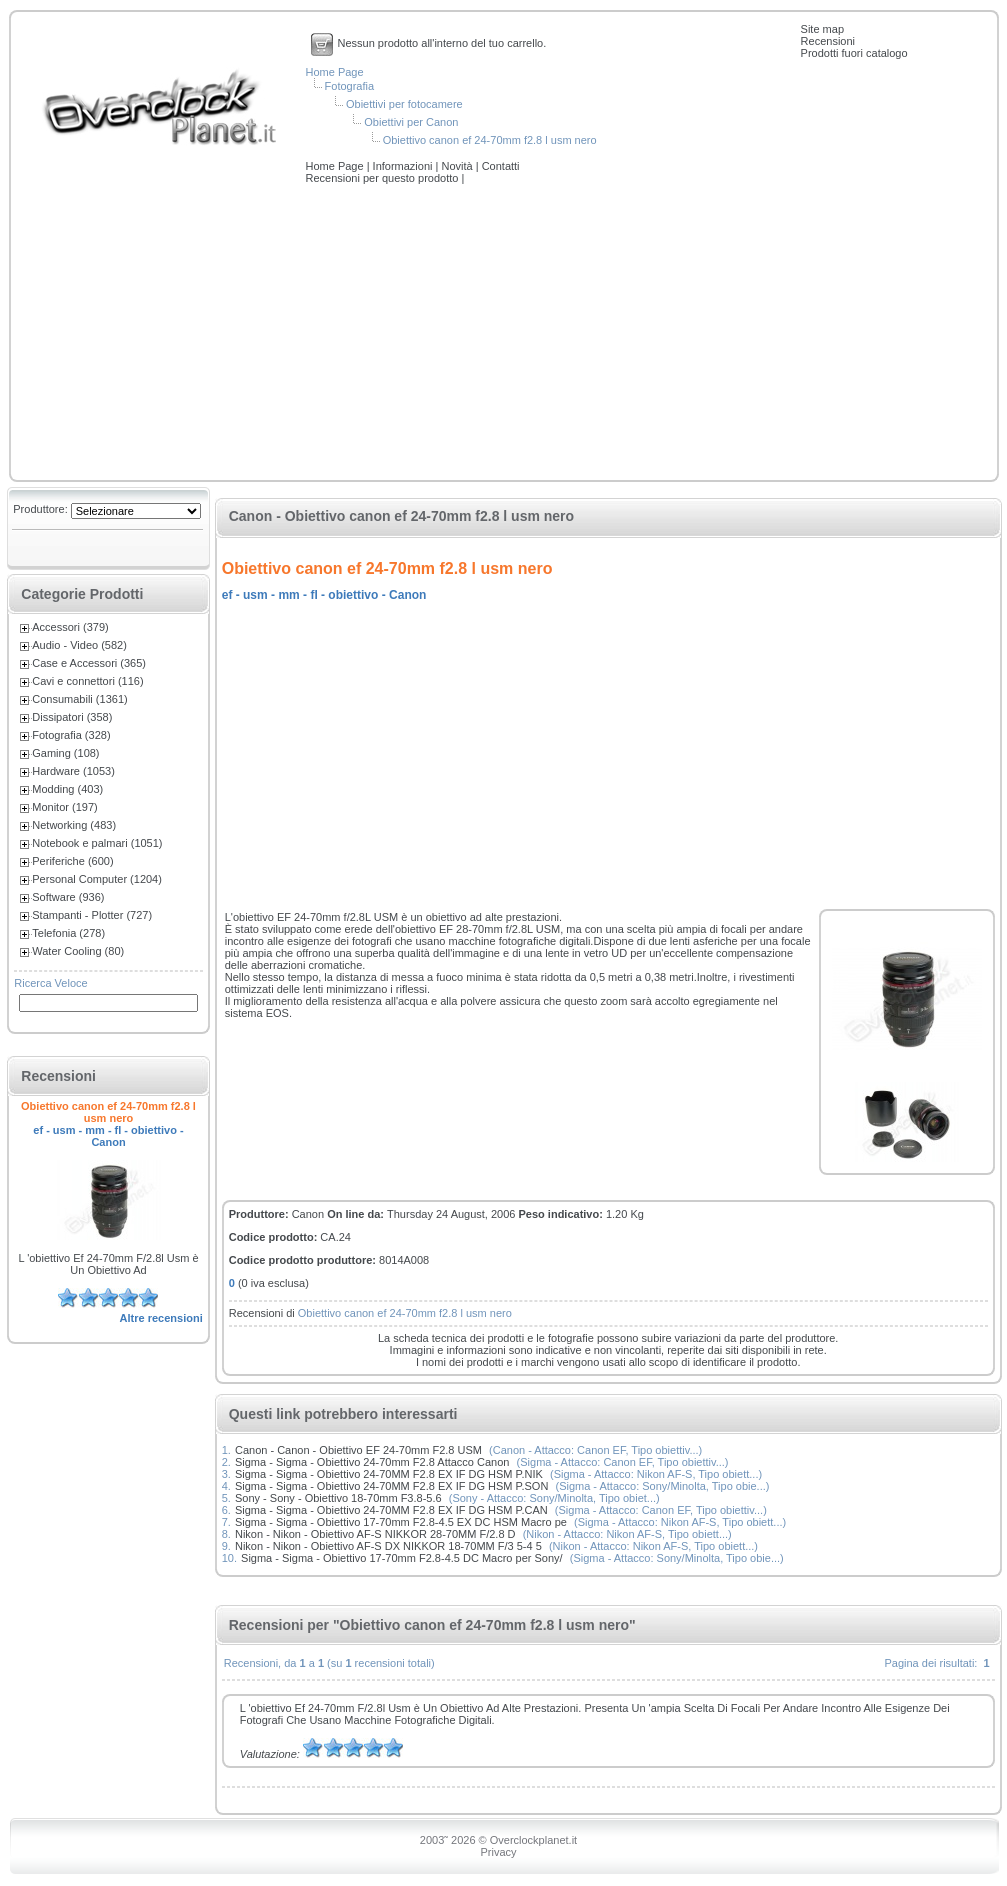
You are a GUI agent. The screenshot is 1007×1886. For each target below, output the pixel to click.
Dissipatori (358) (72, 717)
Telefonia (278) (68, 933)
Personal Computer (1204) (97, 879)
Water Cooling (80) (78, 951)
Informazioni (404, 166)
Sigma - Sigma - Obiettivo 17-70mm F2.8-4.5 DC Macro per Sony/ (402, 1558)
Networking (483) (74, 825)
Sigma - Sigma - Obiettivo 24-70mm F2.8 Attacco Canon (372, 1462)
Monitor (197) (64, 807)
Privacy (498, 1852)
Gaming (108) (65, 753)
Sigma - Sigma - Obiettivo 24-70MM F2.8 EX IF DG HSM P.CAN (391, 1510)
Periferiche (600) (72, 861)
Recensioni (828, 41)
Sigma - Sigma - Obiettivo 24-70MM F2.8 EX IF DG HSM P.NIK (389, 1474)
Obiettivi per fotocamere (404, 104)
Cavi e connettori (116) (87, 681)
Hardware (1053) (73, 771)
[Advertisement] (504, 334)
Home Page (335, 72)
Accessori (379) (70, 627)
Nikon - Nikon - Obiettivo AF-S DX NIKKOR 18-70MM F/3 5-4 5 (388, 1546)
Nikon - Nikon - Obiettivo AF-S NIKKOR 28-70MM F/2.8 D (375, 1534)
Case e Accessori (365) (89, 663)
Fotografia (350, 86)
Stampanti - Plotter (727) (92, 915)
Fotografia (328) (71, 735)
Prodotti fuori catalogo (854, 53)
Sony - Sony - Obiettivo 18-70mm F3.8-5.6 (338, 1498)
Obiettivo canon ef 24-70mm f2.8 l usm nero (490, 140)
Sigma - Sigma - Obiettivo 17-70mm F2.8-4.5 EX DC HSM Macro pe (401, 1522)
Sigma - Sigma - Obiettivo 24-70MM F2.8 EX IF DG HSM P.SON (391, 1486)
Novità (458, 166)
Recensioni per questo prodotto (384, 178)
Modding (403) (67, 789)
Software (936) (68, 897)
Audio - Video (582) (79, 645)
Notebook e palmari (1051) (97, 843)
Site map (822, 29)
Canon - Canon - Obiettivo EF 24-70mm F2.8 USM (358, 1450)
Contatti (501, 166)
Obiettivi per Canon (411, 122)
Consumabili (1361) (79, 699)
